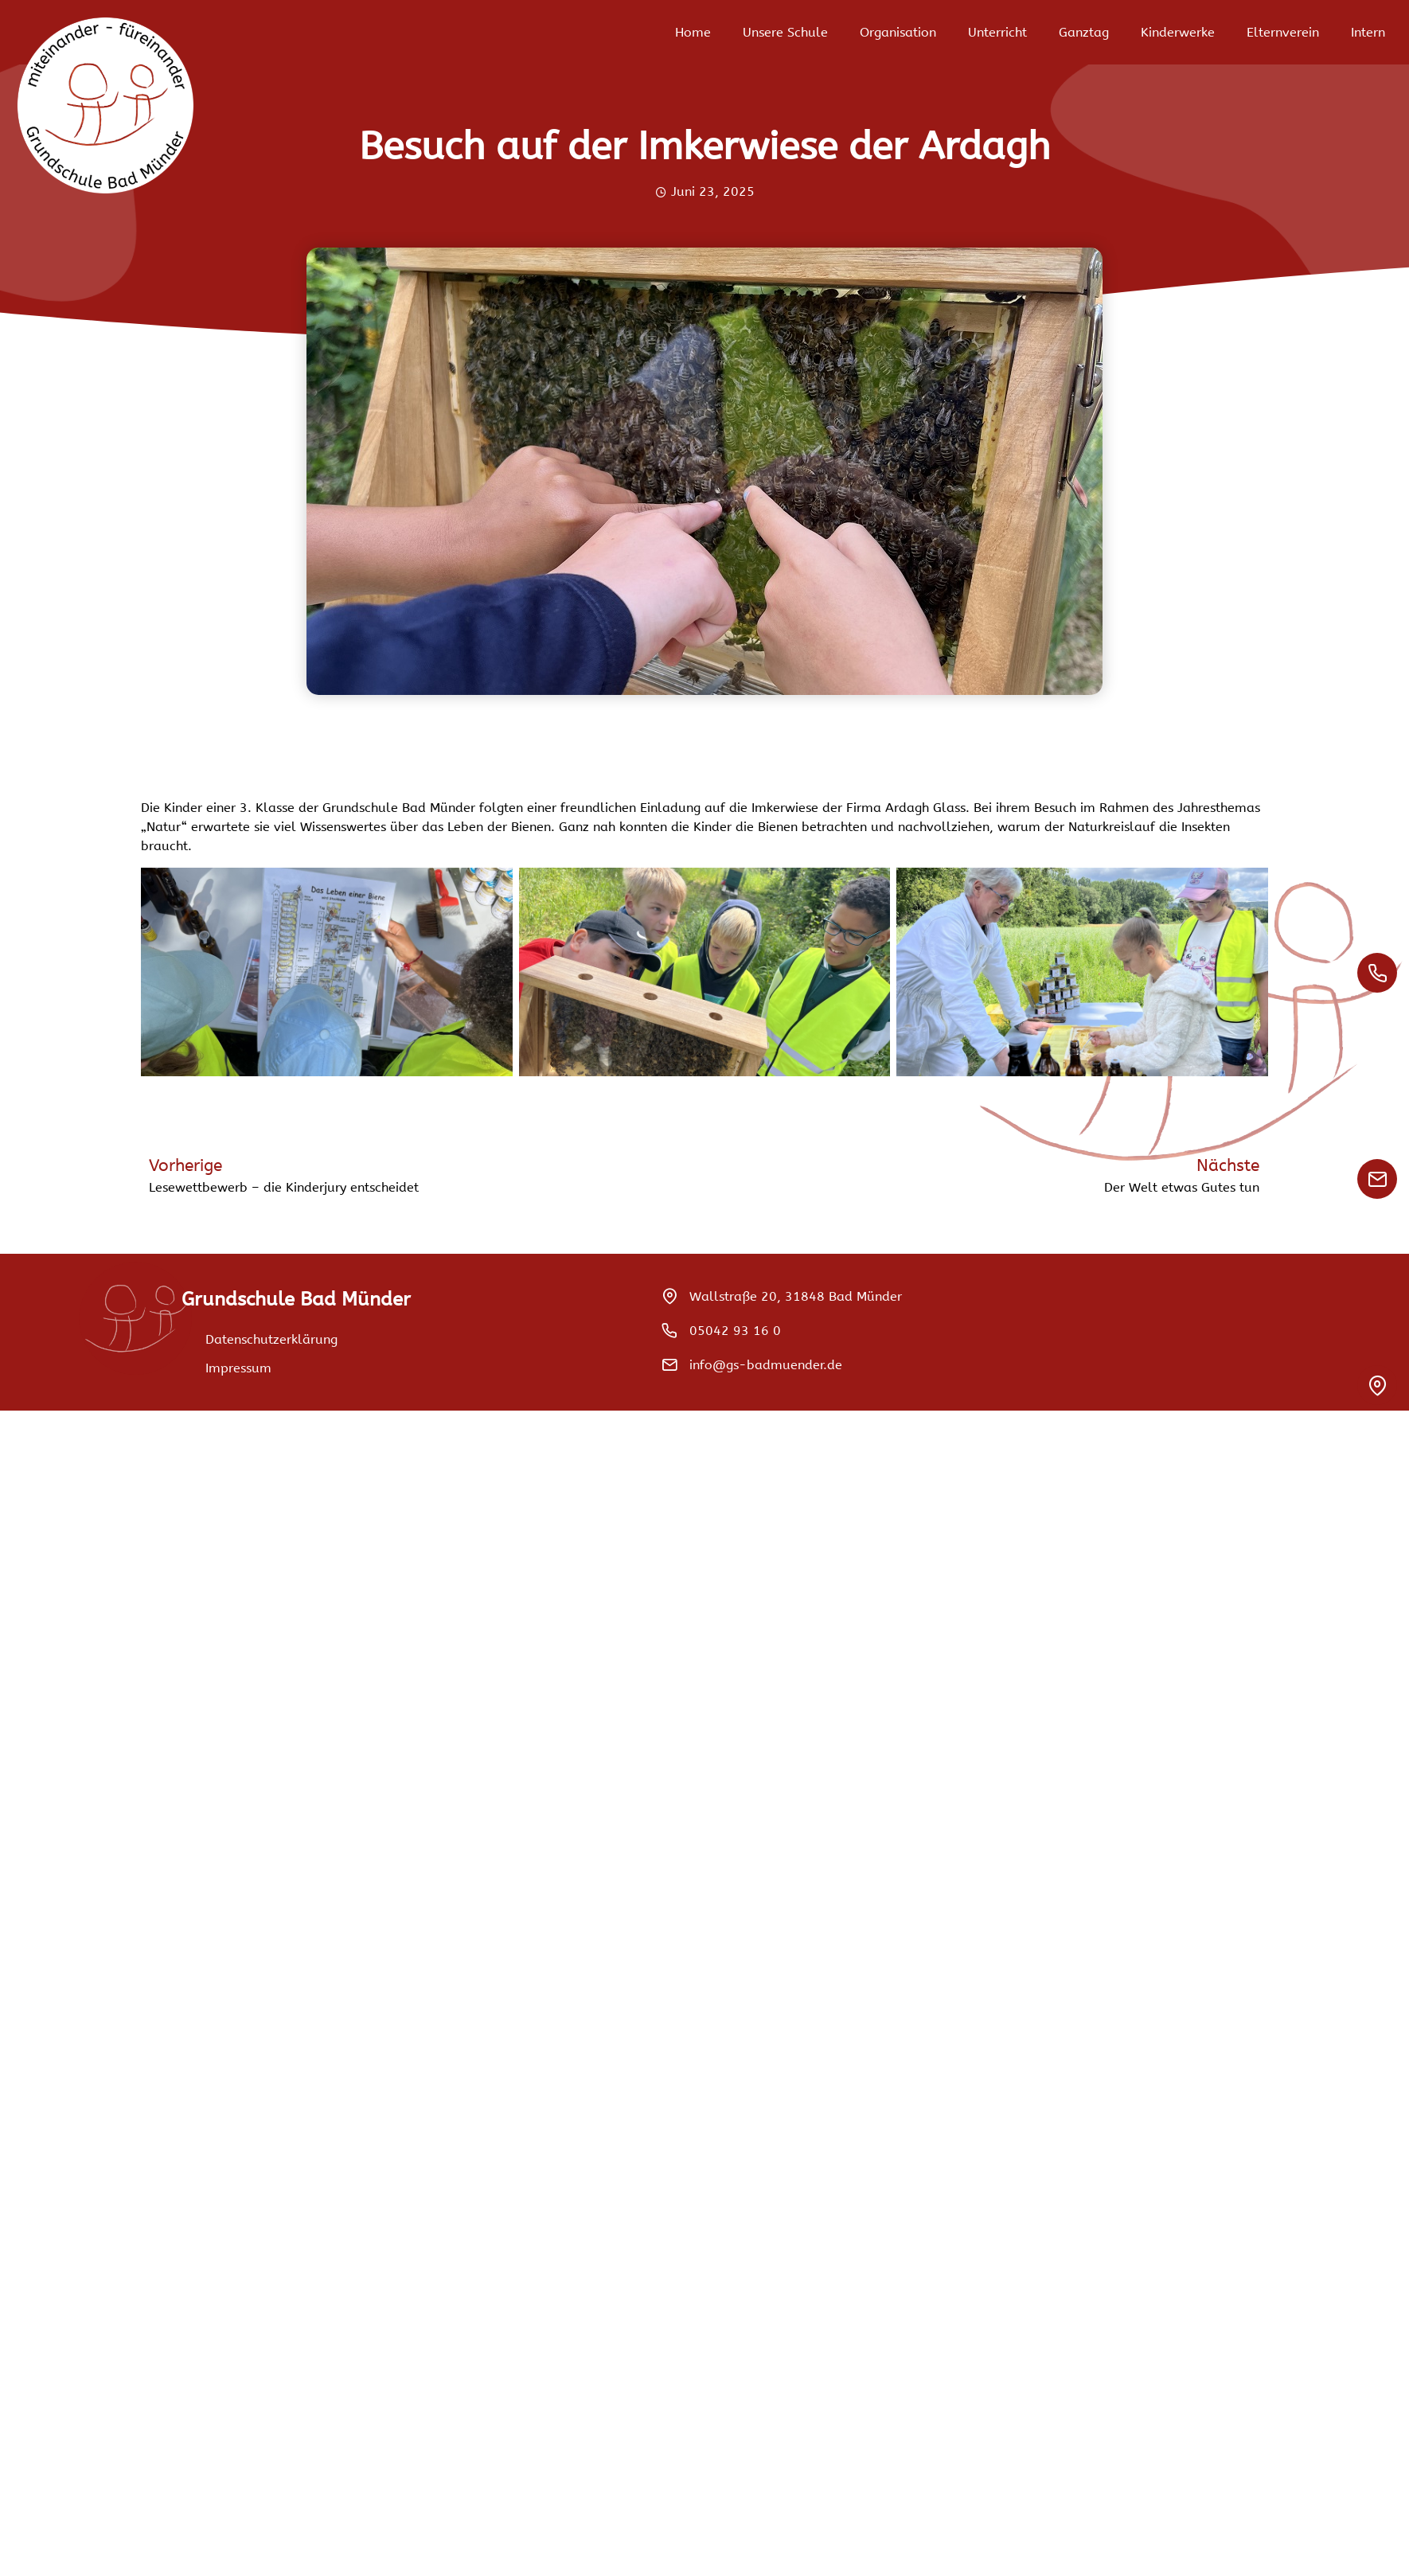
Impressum (238, 1368)
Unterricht (997, 32)
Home (693, 32)
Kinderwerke (1178, 32)
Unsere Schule (785, 32)
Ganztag (1084, 32)
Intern (1368, 32)
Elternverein (1283, 32)
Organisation (898, 32)
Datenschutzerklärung (271, 1339)
